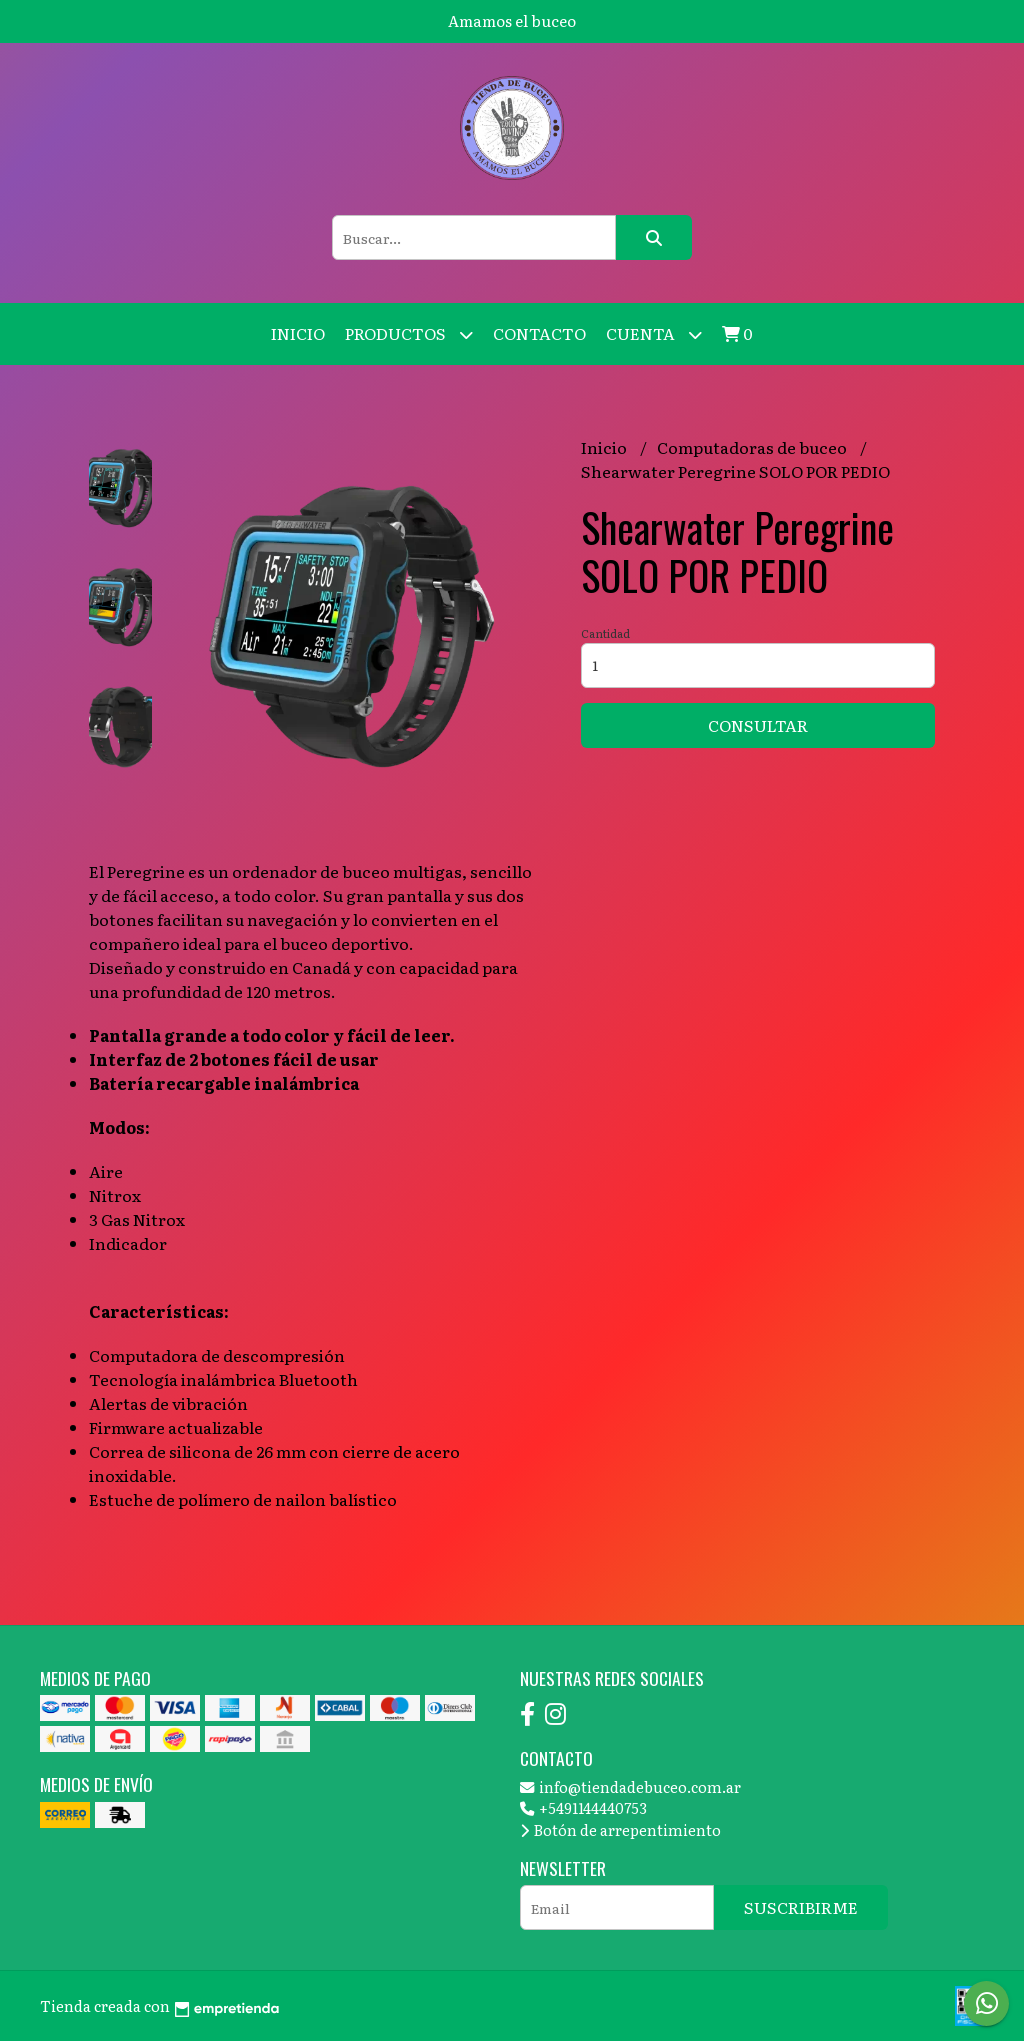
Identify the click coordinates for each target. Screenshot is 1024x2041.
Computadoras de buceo (753, 447)
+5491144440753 (583, 1807)
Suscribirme (801, 1907)
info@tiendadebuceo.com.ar (630, 1786)
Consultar (758, 725)
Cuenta (654, 334)
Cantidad (605, 633)
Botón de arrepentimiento (620, 1829)
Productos (409, 334)
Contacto (539, 333)
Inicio (298, 333)
